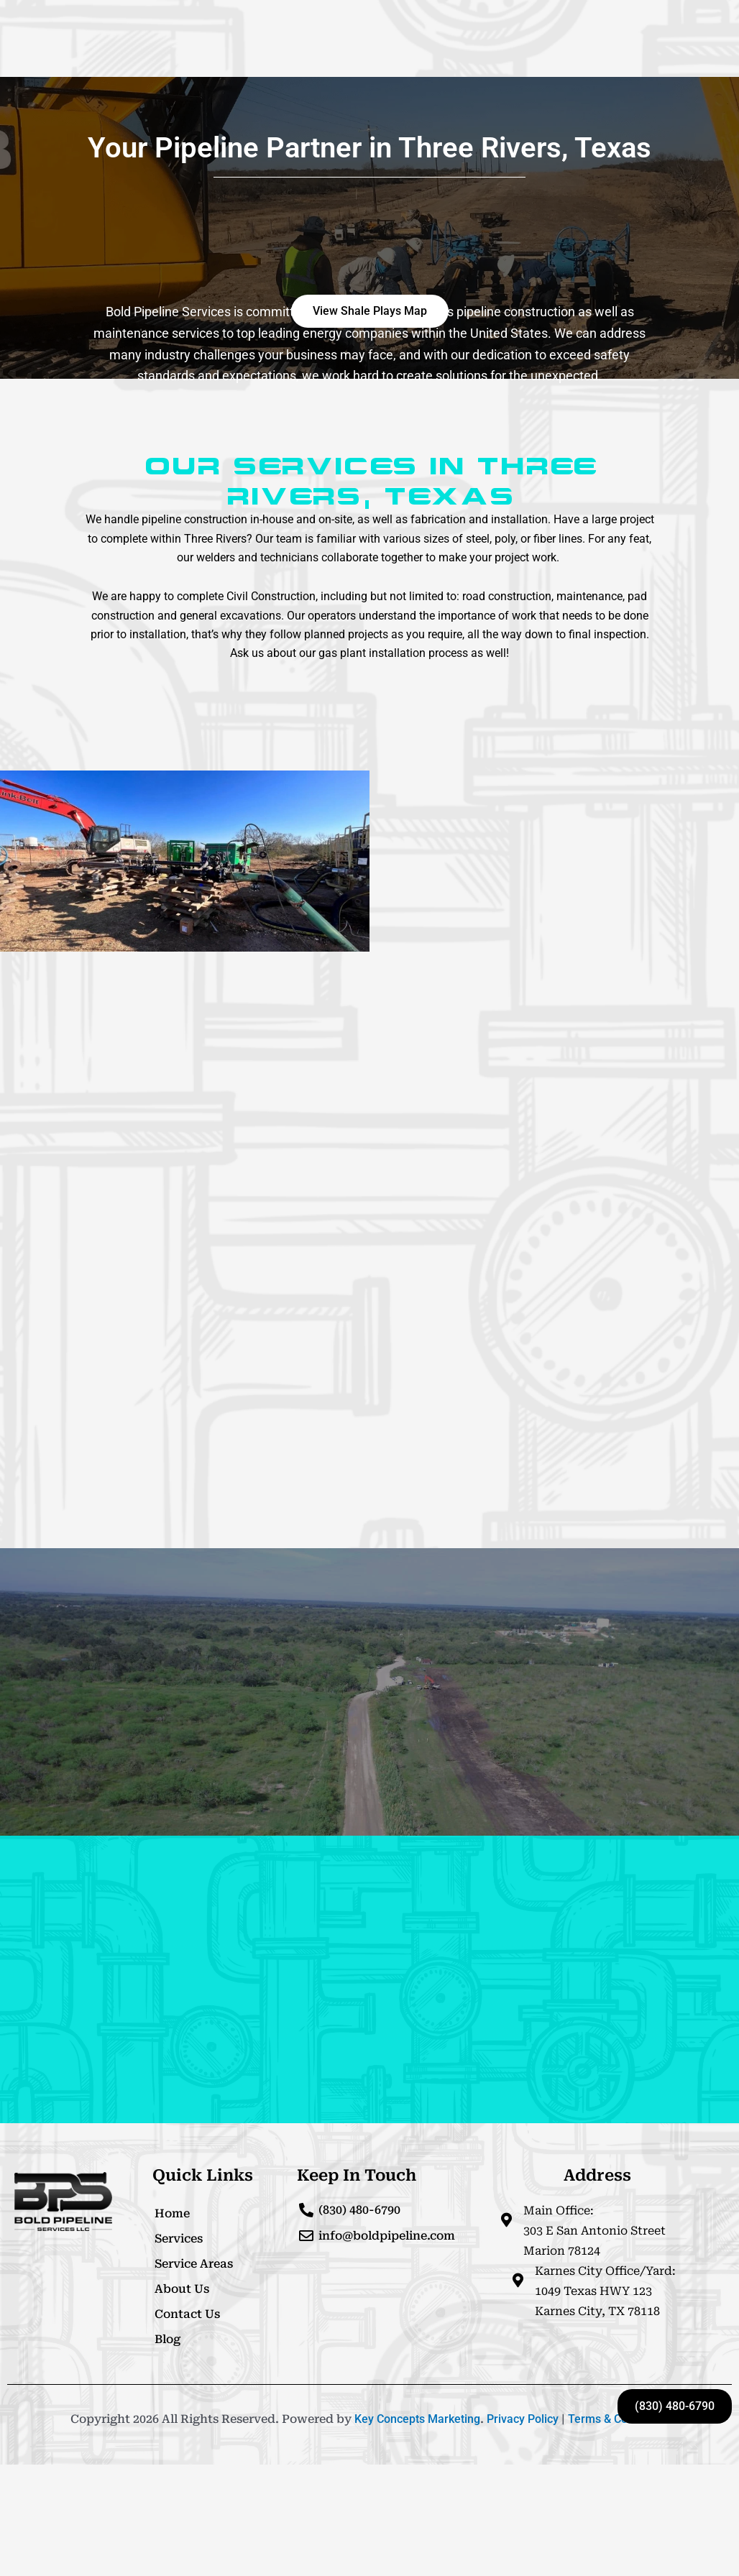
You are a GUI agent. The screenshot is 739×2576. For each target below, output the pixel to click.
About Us (182, 2289)
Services (179, 2238)
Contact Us (187, 2314)
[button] (370, 311)
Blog (167, 2339)
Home (172, 2213)
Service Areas (194, 2264)
